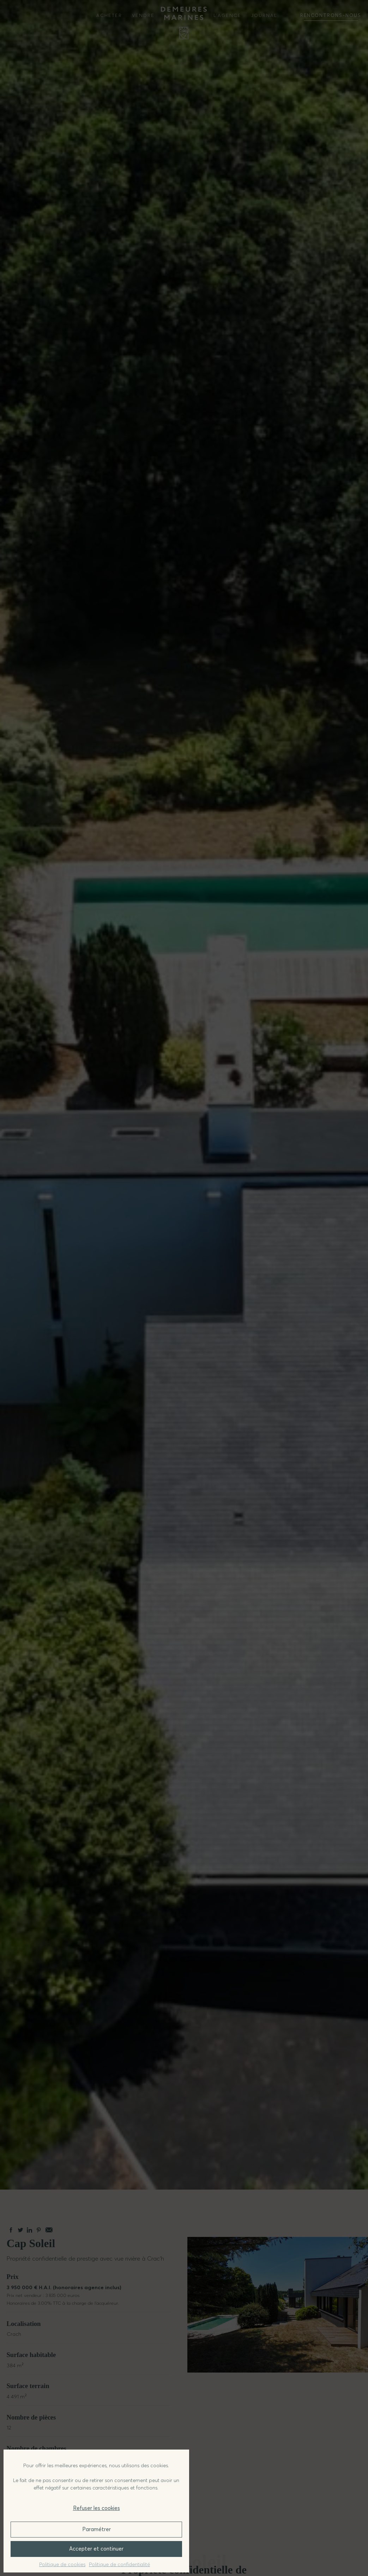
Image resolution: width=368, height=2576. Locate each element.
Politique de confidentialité (119, 2564)
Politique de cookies (62, 2564)
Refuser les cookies (96, 2508)
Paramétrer (96, 2529)
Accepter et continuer (96, 2548)
